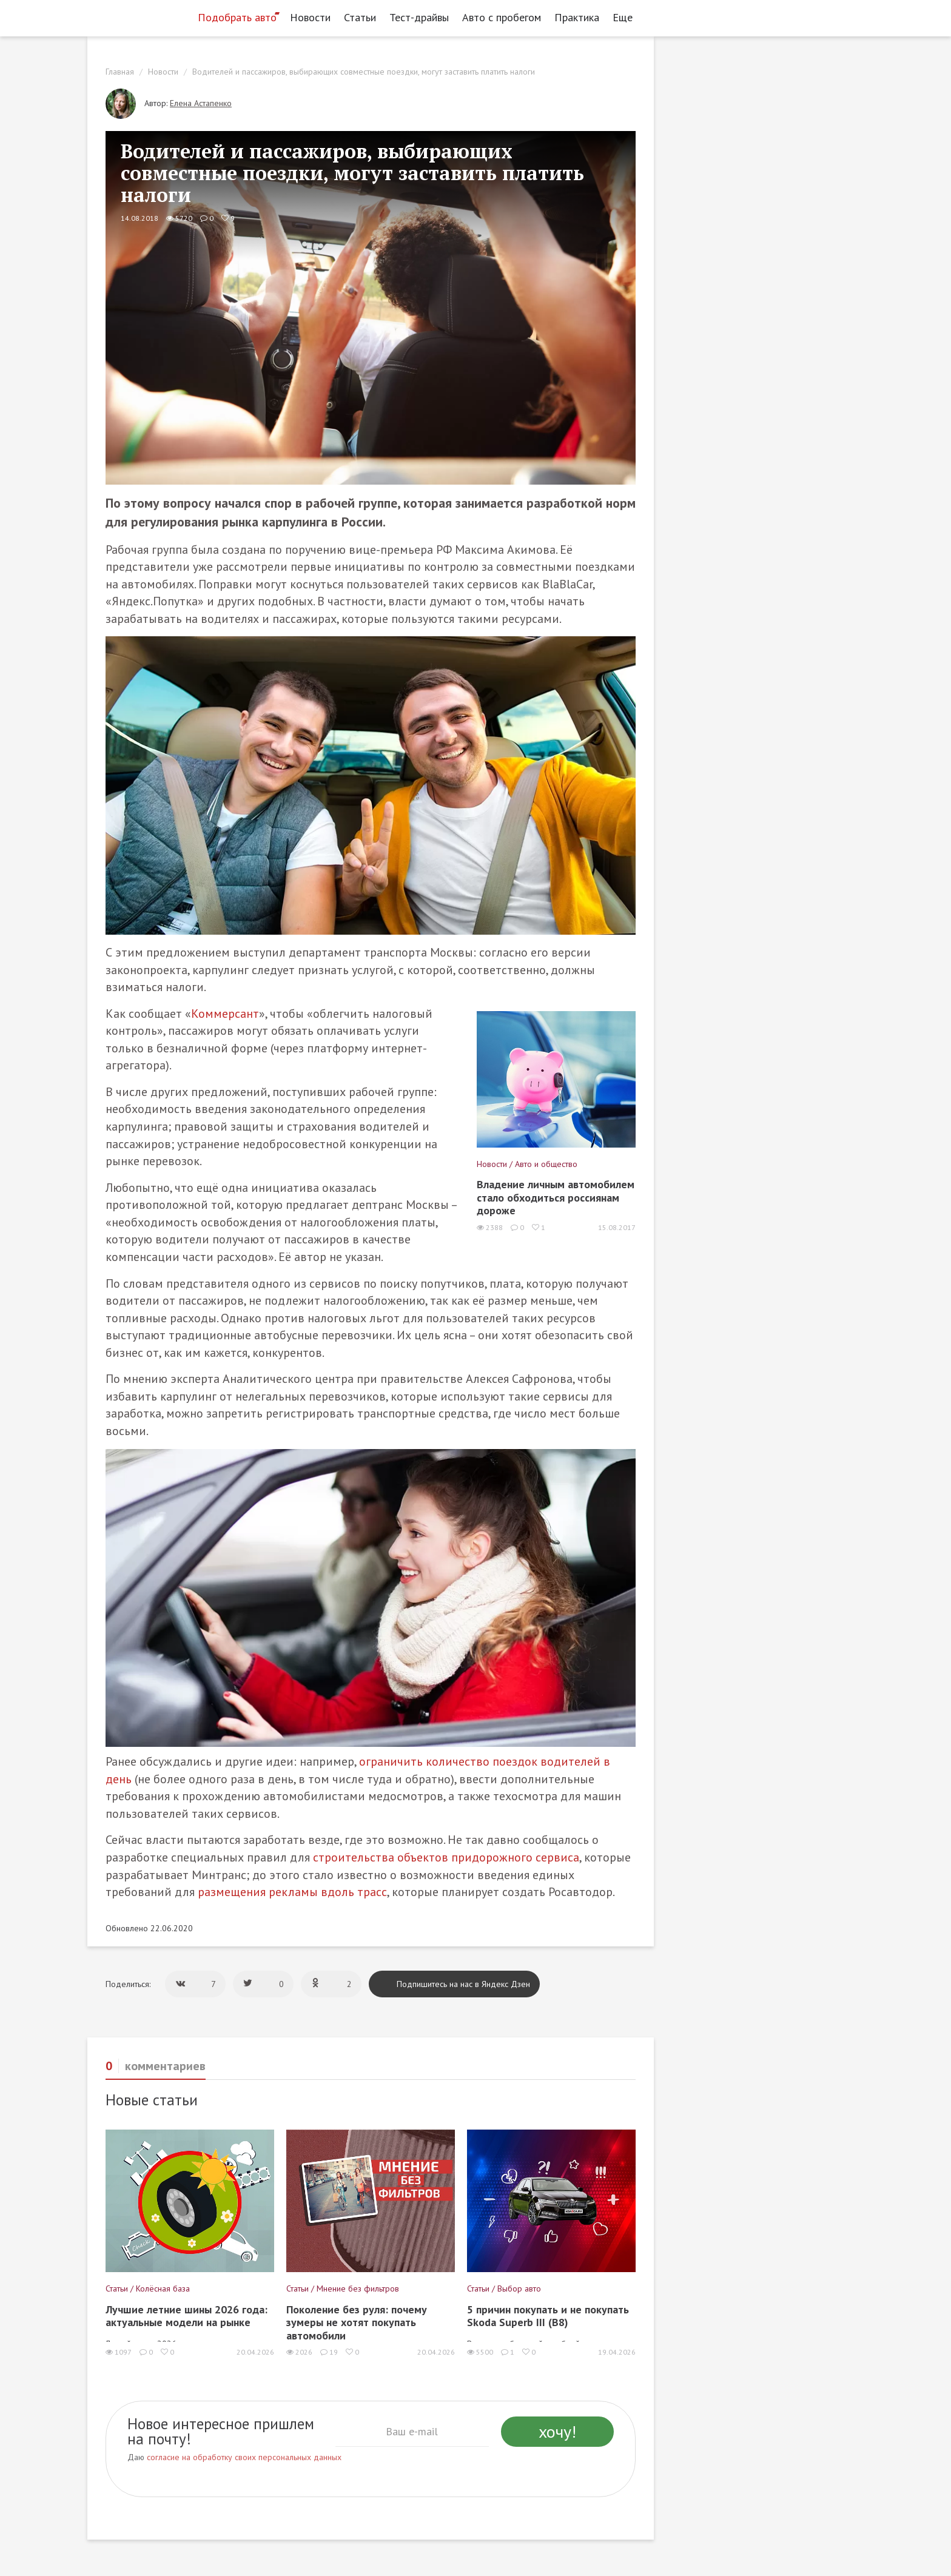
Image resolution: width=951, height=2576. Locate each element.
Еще (626, 17)
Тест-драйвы (419, 17)
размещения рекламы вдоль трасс (292, 1892)
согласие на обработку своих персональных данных (244, 2457)
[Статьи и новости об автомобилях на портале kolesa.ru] (137, 16)
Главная (120, 71)
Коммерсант (225, 1013)
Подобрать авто (237, 17)
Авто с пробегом (501, 17)
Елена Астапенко (201, 103)
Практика (576, 17)
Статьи (360, 17)
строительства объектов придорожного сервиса (446, 1857)
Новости (310, 17)
